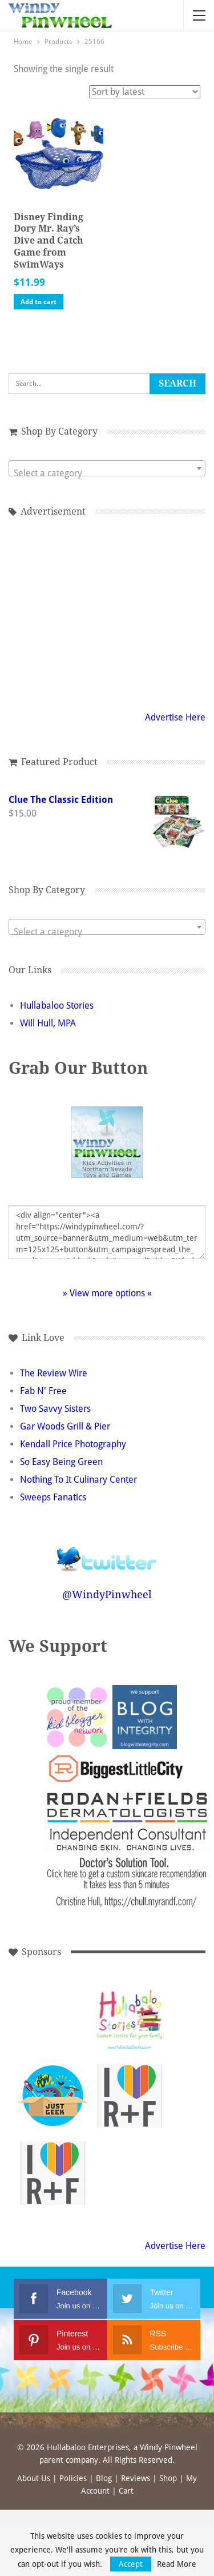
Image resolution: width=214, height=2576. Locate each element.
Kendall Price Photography (73, 1444)
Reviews (135, 2478)
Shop (168, 2478)
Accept (131, 2564)
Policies (73, 2478)
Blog (104, 2478)
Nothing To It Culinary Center (78, 1479)
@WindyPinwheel (107, 1594)
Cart (126, 2490)
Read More (176, 2564)
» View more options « (107, 1293)
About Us (33, 2478)
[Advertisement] (107, 611)
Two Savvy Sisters (55, 1408)
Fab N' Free (43, 1390)
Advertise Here (175, 717)
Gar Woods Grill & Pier (65, 1426)
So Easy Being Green (61, 1461)
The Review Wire (53, 1373)
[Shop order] (144, 91)
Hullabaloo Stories (57, 1005)
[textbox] (107, 473)
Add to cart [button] (38, 302)
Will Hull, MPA (48, 1023)
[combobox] (107, 468)
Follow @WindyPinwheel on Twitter (107, 1551)
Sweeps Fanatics (53, 1497)
